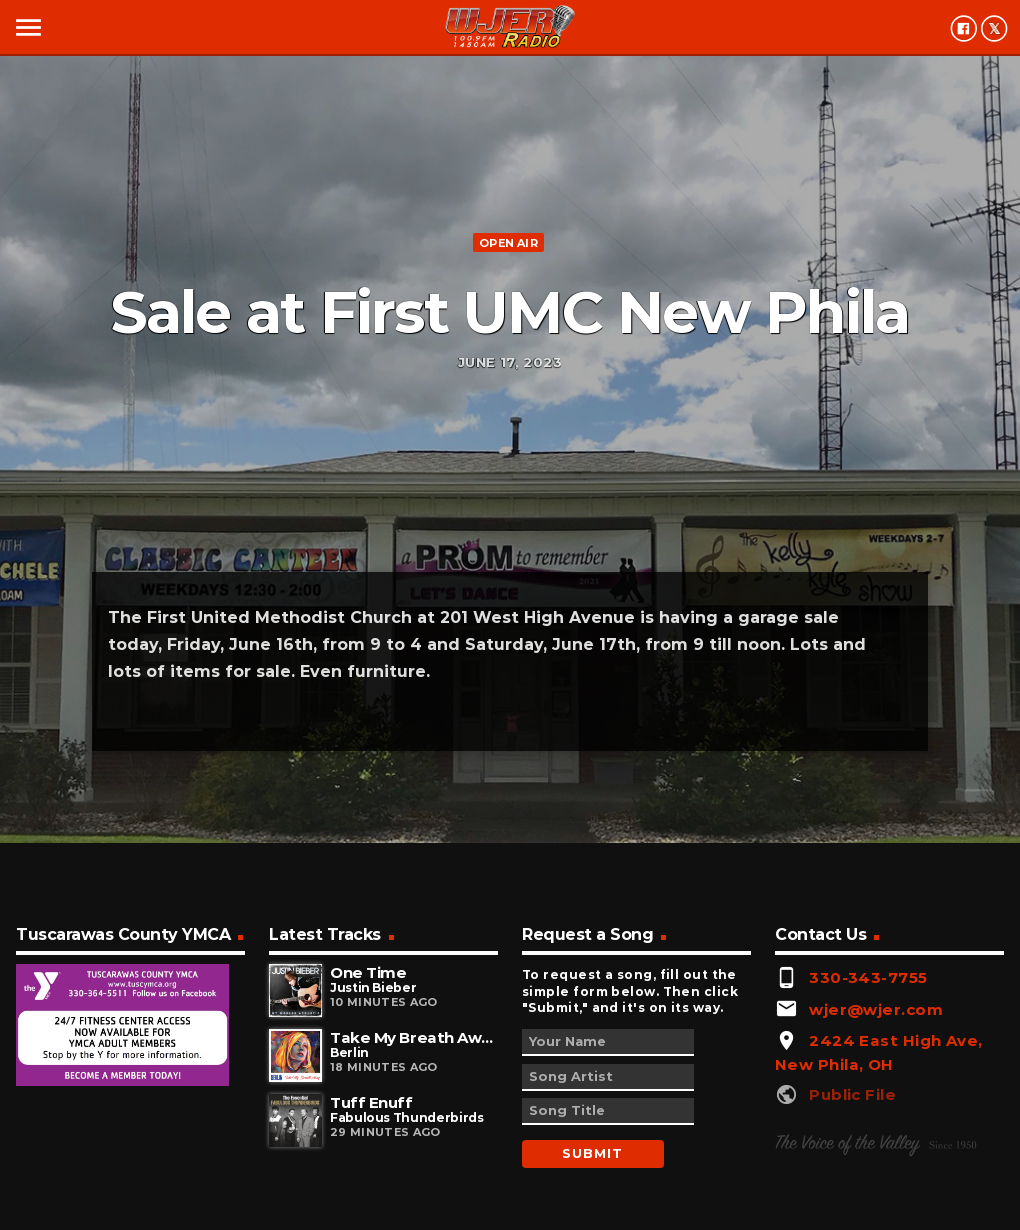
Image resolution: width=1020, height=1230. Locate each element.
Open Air (508, 243)
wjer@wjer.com (876, 1009)
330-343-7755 (868, 977)
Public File (852, 1094)
